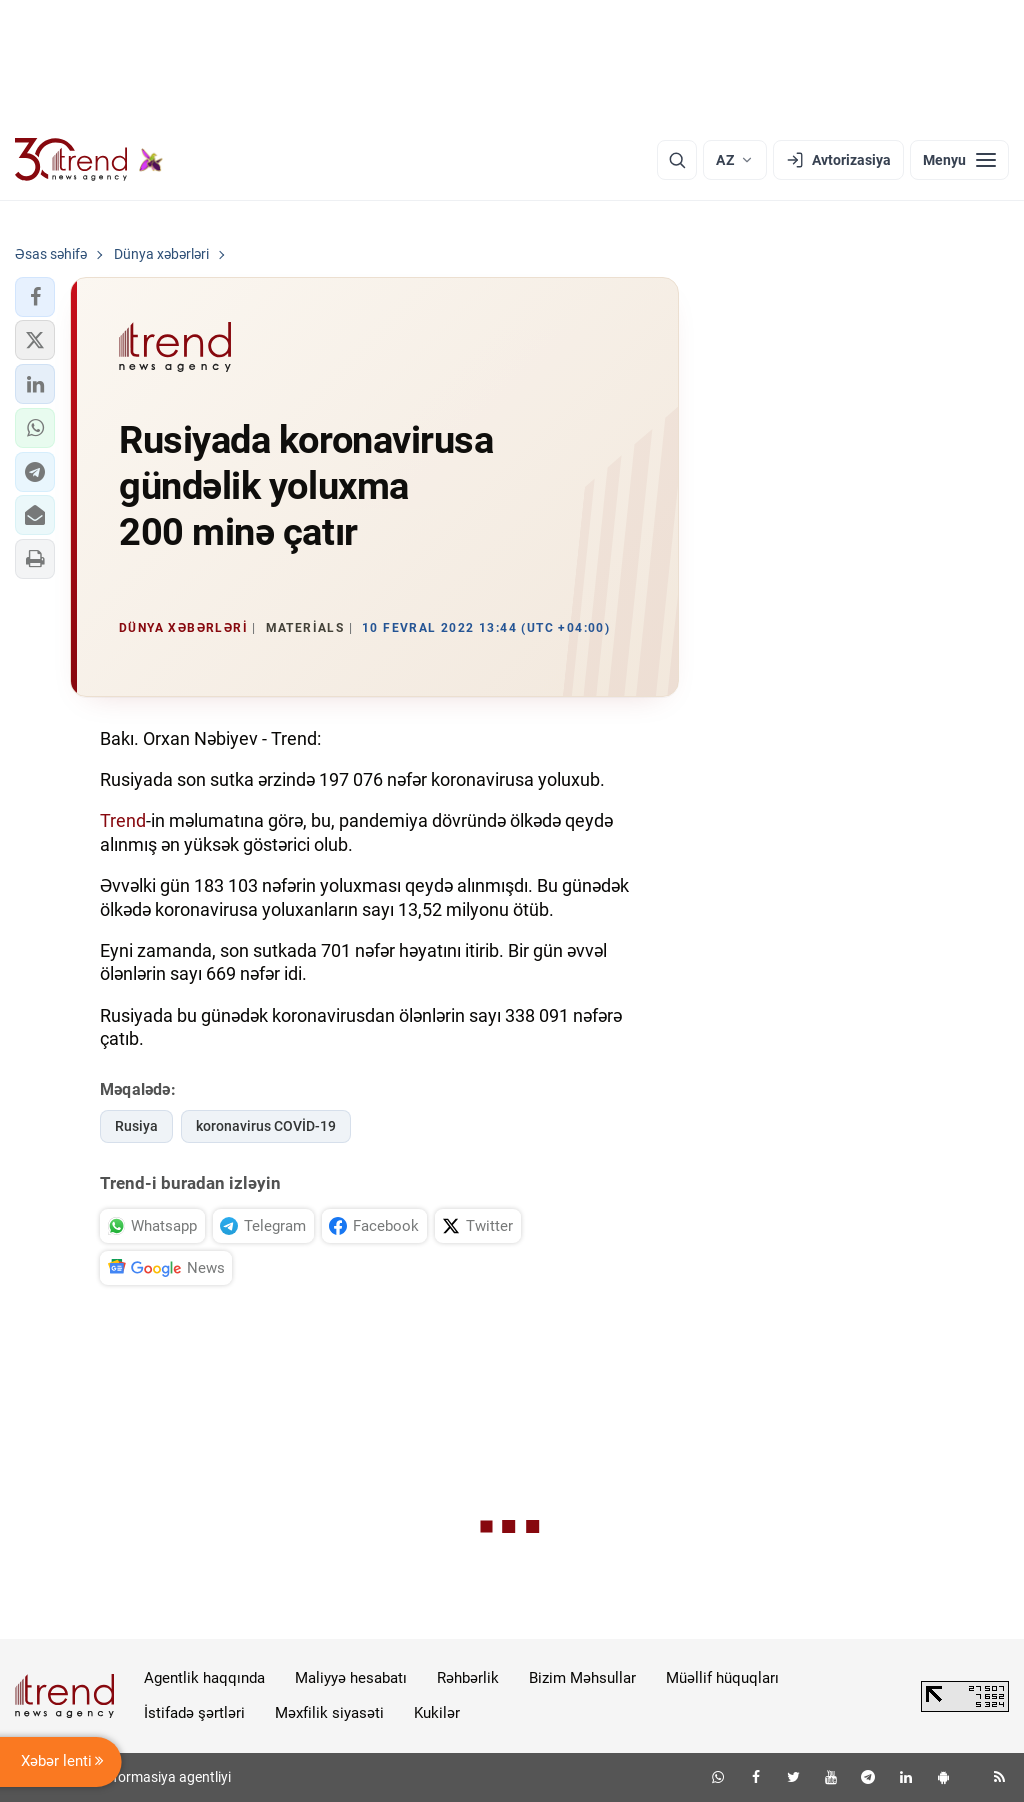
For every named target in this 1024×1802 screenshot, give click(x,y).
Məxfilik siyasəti (329, 1713)
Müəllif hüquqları (722, 1678)
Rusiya (136, 1126)
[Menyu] (959, 160)
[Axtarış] (677, 160)
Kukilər (437, 1713)
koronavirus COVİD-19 (266, 1126)
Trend (123, 820)
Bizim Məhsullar (582, 1678)
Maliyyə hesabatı (351, 1678)
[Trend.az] (89, 160)
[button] (35, 297)
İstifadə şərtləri (194, 1713)
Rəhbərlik (468, 1678)
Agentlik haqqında (204, 1678)
